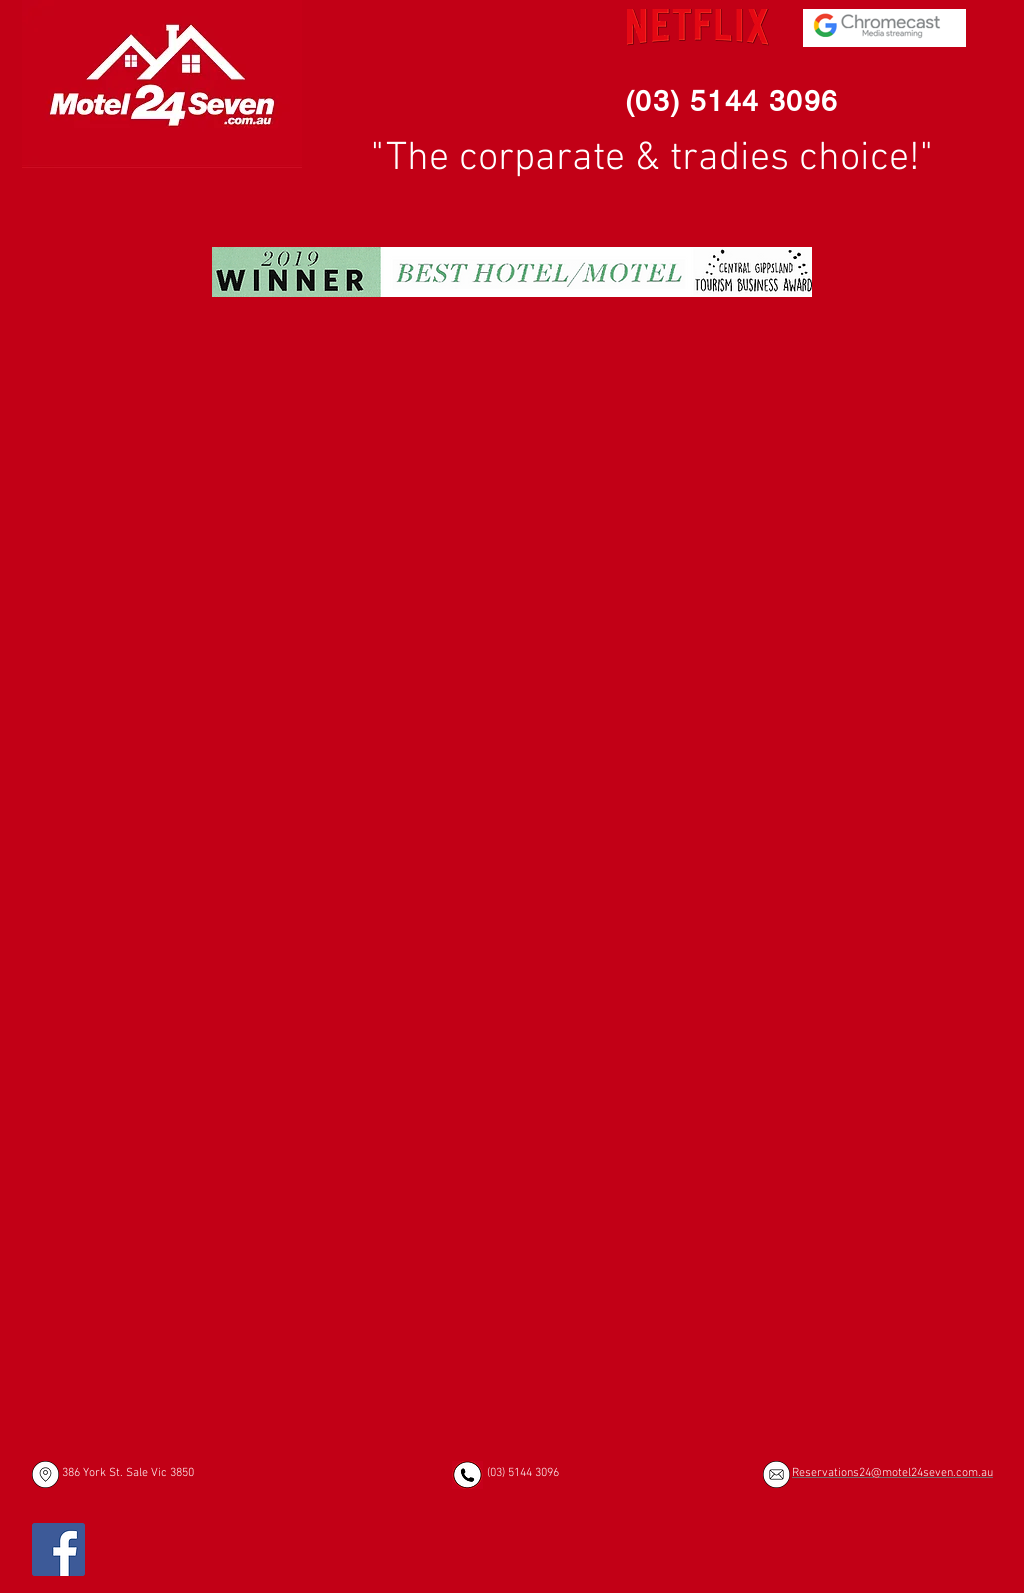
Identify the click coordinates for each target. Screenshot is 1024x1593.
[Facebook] (58, 1549)
